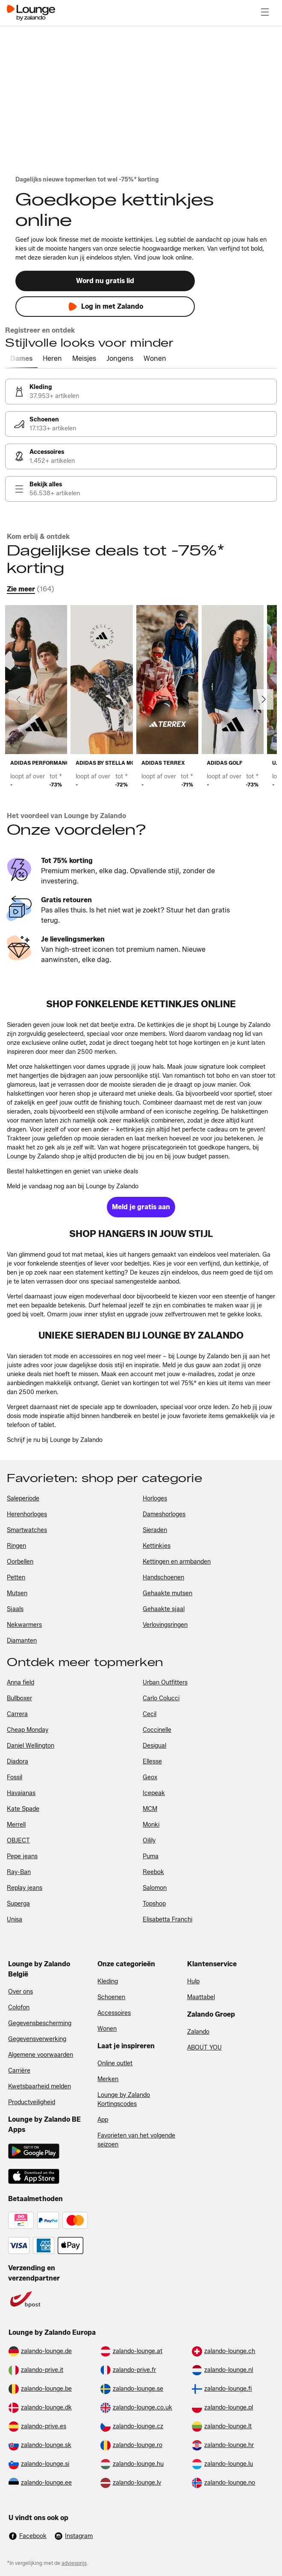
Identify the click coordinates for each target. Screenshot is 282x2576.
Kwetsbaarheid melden (39, 2086)
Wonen (107, 2028)
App (102, 2119)
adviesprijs (74, 2563)
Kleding (107, 1981)
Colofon (18, 2007)
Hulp (193, 1981)
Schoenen (111, 1997)
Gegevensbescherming (39, 2023)
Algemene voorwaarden (40, 2054)
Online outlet (114, 2063)
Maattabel (201, 1997)
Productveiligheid (31, 2102)
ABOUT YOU (204, 2047)
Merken (107, 2079)
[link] (141, 391)
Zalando (198, 2031)
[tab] (21, 359)
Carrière (19, 2070)
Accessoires (114, 2013)
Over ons (20, 1991)
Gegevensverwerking (37, 2039)
